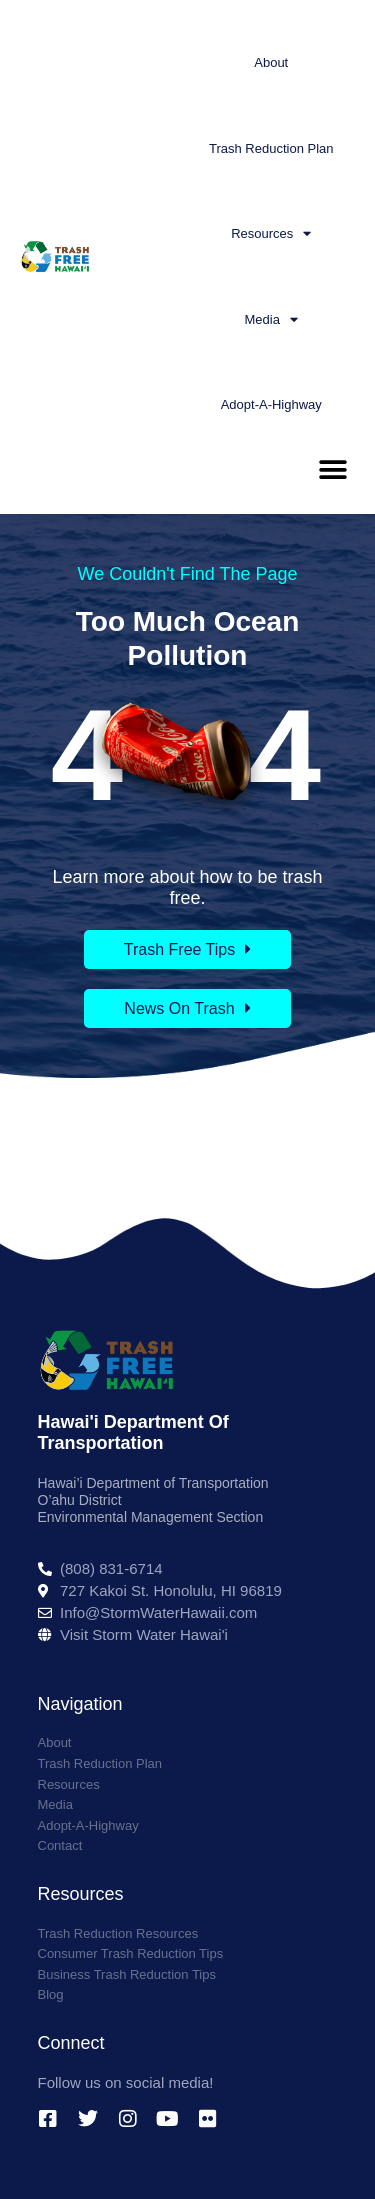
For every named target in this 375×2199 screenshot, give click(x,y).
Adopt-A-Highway (271, 404)
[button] (332, 470)
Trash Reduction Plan (271, 148)
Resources (271, 233)
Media (271, 319)
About (271, 62)
